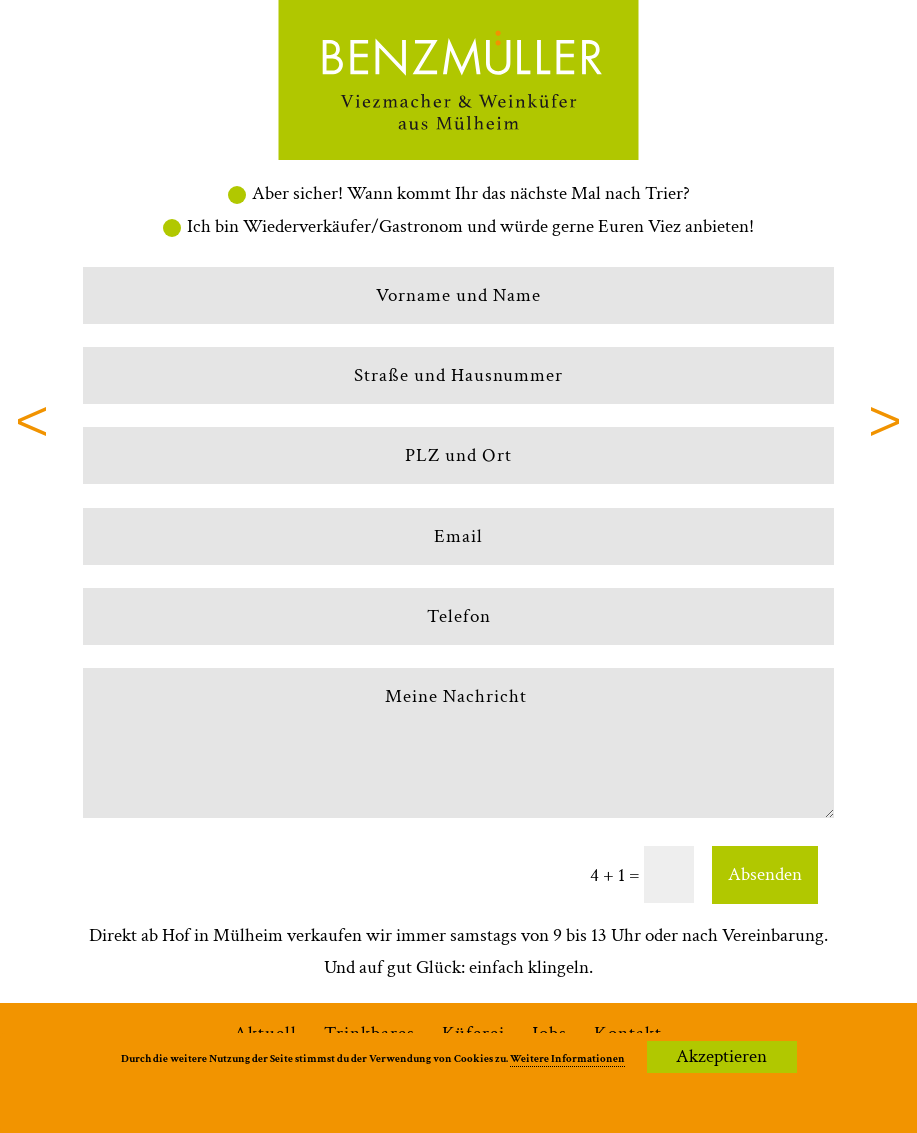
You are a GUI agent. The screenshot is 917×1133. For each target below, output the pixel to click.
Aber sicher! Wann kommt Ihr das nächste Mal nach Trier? (459, 193)
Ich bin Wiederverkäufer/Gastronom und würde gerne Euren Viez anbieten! (458, 226)
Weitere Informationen (567, 1059)
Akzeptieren (721, 1056)
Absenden (765, 874)
